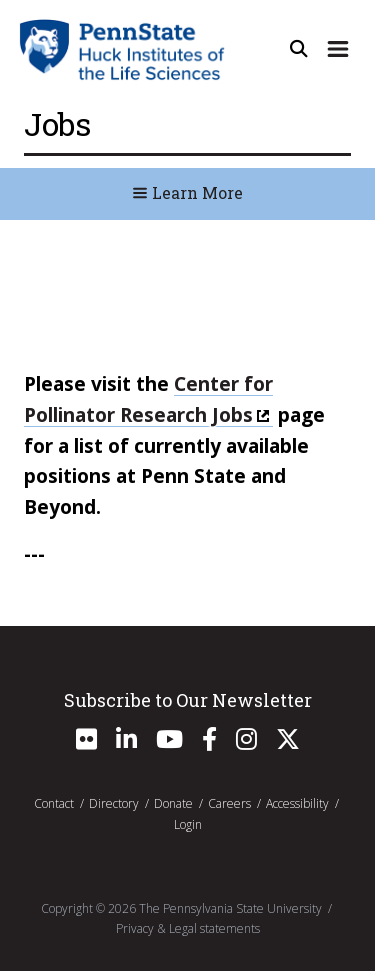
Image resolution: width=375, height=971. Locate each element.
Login (188, 824)
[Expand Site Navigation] (338, 49)
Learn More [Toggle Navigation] (187, 192)
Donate (173, 803)
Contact (54, 803)
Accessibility (297, 803)
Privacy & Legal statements (188, 928)
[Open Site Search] (299, 49)
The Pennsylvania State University (230, 908)
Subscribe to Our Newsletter (188, 700)
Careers (229, 803)
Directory (114, 803)
